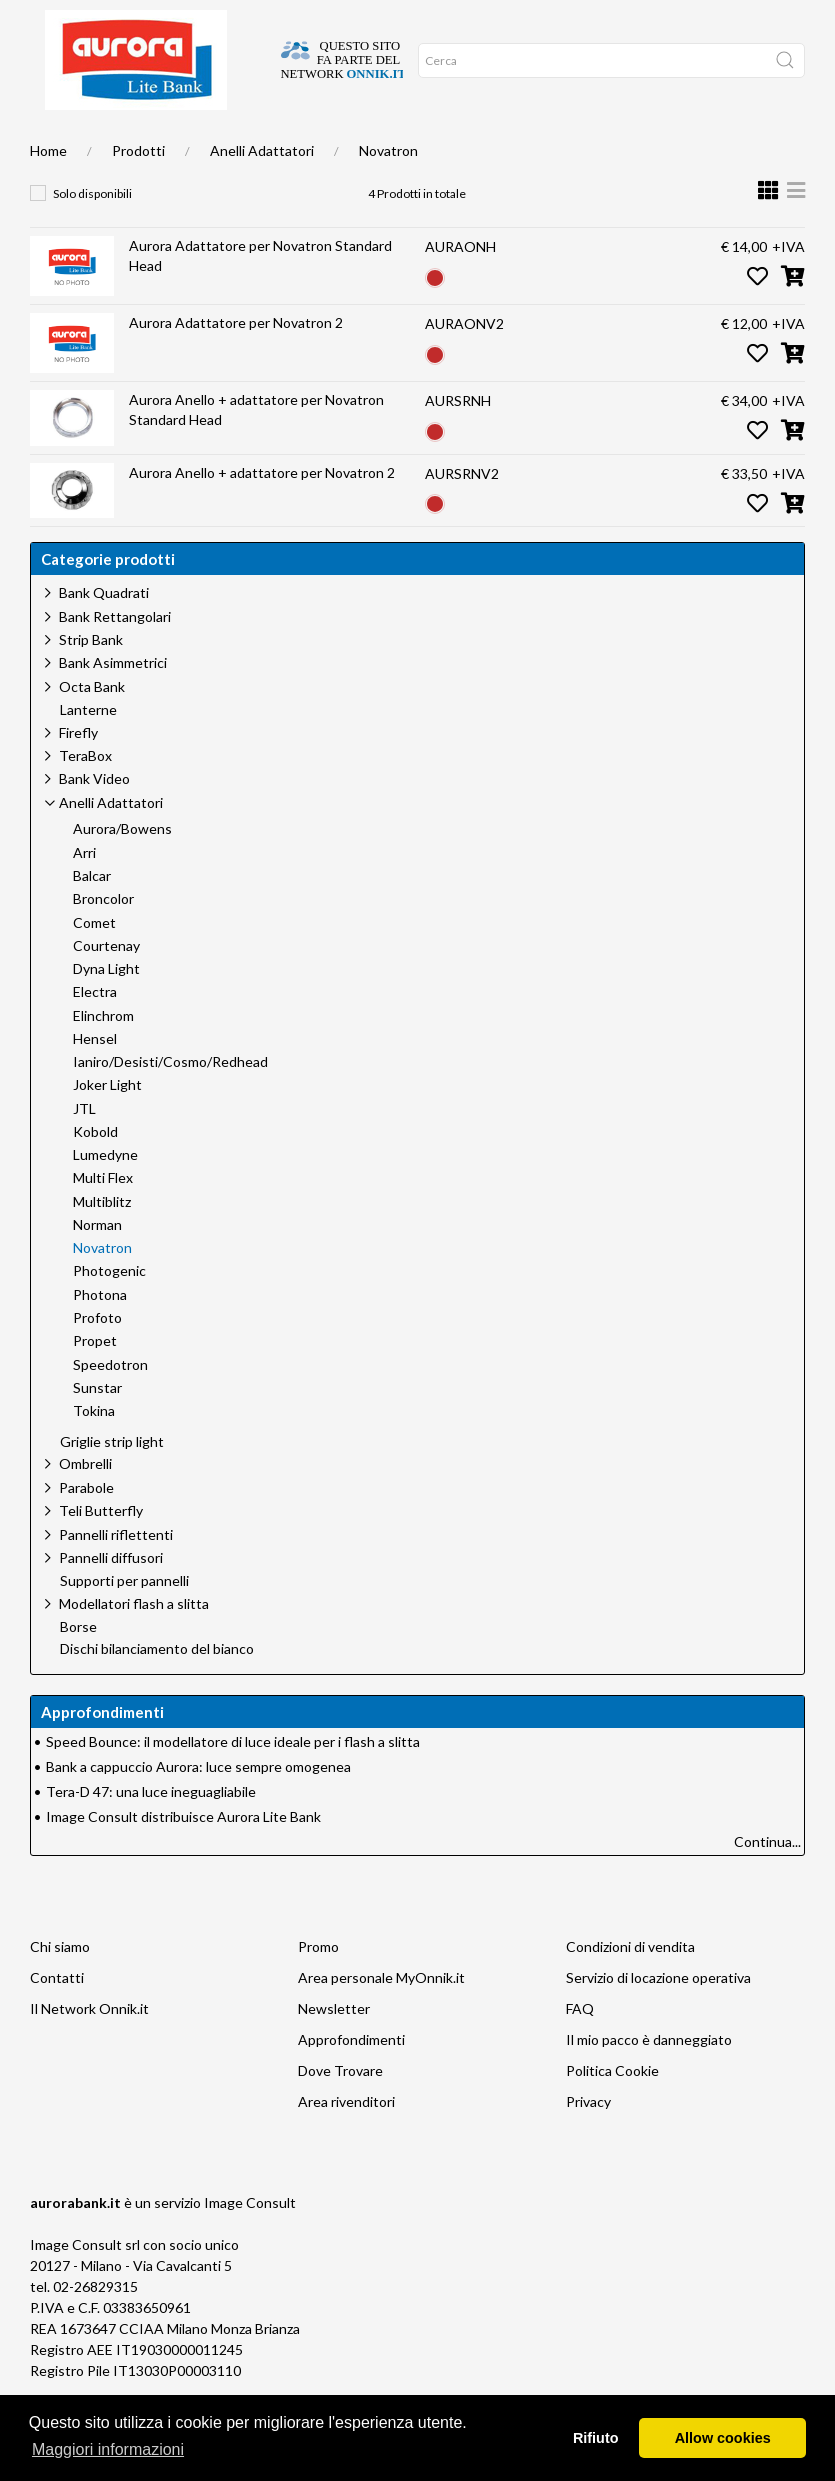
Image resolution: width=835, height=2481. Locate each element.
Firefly (78, 772)
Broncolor (103, 939)
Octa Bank (92, 726)
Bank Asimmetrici (113, 702)
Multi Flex (103, 1218)
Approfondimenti (256, 141)
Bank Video (94, 818)
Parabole (86, 1527)
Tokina (94, 1451)
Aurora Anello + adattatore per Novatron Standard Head (256, 449)
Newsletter (334, 2048)
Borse (78, 1667)
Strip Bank (91, 679)
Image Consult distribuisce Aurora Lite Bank (183, 1856)
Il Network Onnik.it (89, 2048)
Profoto (97, 1358)
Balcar (92, 916)
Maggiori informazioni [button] (108, 2449)
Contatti (57, 2017)
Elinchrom (103, 1056)
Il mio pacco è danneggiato (649, 2079)
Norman (97, 1265)
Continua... (767, 1881)
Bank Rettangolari (115, 656)
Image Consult (250, 2242)
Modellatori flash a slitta (134, 1643)
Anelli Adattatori (262, 190)
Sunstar (97, 1428)
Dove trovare (106, 141)
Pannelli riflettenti (116, 1574)
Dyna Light (106, 1009)
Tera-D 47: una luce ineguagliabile (151, 1831)
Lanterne (88, 750)
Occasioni (336, 141)
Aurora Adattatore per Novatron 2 (236, 362)
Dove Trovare (340, 2110)
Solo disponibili (92, 233)
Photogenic (109, 1311)
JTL (84, 1149)
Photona (100, 1335)
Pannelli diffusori (111, 1597)
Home (48, 141)
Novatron (388, 190)
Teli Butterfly (101, 1550)
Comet (94, 963)
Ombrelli (85, 1503)
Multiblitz (102, 1242)
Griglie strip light (112, 1482)
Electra (95, 1032)
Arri (84, 893)
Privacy (588, 2141)
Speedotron (110, 1405)
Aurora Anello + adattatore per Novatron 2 (262, 512)
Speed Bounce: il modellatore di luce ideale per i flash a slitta (233, 1781)
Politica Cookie (612, 2110)
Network (395, 141)
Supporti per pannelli (124, 1621)
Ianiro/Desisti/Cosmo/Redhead (170, 1102)
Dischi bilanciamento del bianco (157, 1689)
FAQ (580, 2048)
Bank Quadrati (104, 632)
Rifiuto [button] (596, 2438)
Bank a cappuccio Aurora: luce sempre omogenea (198, 1806)
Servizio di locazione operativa (658, 2017)
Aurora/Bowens (122, 869)
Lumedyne (105, 1195)
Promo (318, 1986)
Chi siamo (175, 141)
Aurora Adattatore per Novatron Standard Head (260, 295)
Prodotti (138, 190)
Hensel (95, 1079)
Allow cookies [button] (723, 2438)
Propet (95, 1381)
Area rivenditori (346, 2141)
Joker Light (107, 1125)
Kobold (95, 1172)
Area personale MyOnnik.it (381, 2017)
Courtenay (106, 986)
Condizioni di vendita (630, 1986)
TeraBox (85, 795)
